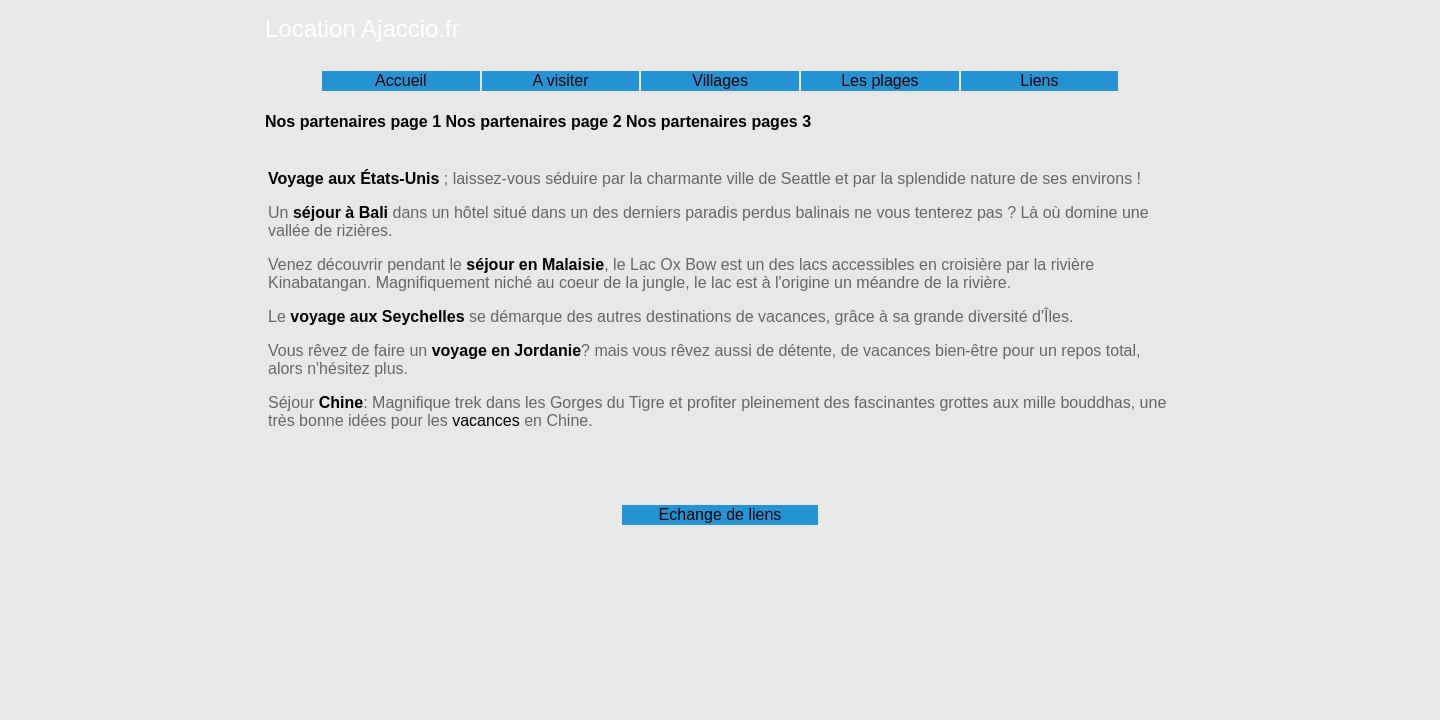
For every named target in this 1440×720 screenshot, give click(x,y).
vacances (486, 420)
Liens (1039, 80)
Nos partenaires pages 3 (718, 121)
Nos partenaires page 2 (534, 121)
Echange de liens (720, 514)
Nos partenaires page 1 (353, 121)
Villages (720, 80)
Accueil (401, 80)
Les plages (879, 80)
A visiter (560, 80)
